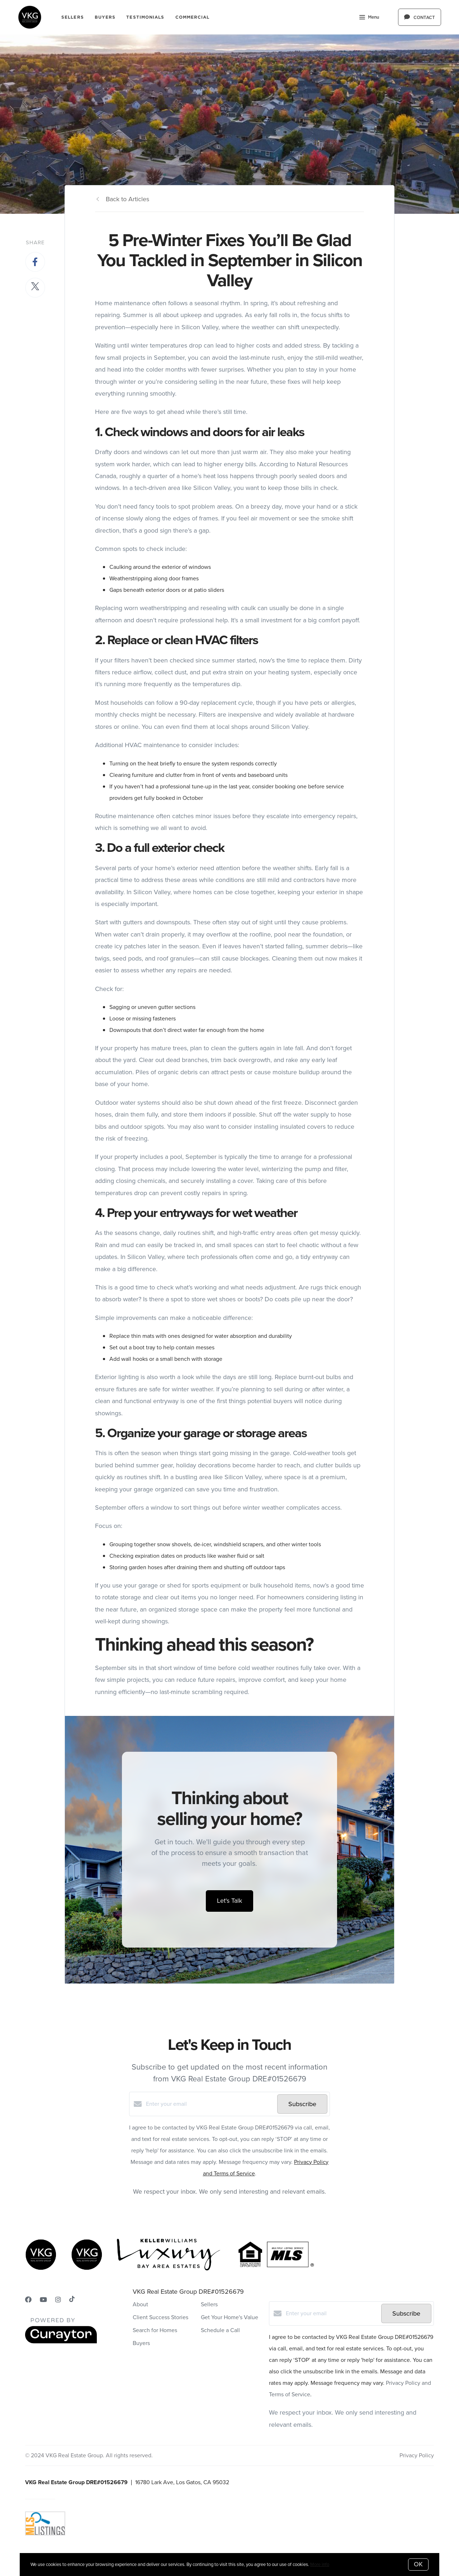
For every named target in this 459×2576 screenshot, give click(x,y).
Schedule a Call (220, 2330)
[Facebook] (28, 2299)
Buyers (105, 17)
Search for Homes (155, 2330)
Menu (369, 18)
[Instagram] (58, 2299)
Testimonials (145, 17)
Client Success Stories (160, 2317)
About (140, 2304)
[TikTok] (72, 2299)
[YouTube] (43, 2299)
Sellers (72, 17)
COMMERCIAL (192, 17)
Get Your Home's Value (229, 2317)
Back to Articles (127, 199)
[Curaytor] (61, 2341)
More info (319, 2564)
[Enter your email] (210, 2104)
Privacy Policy (416, 2455)
